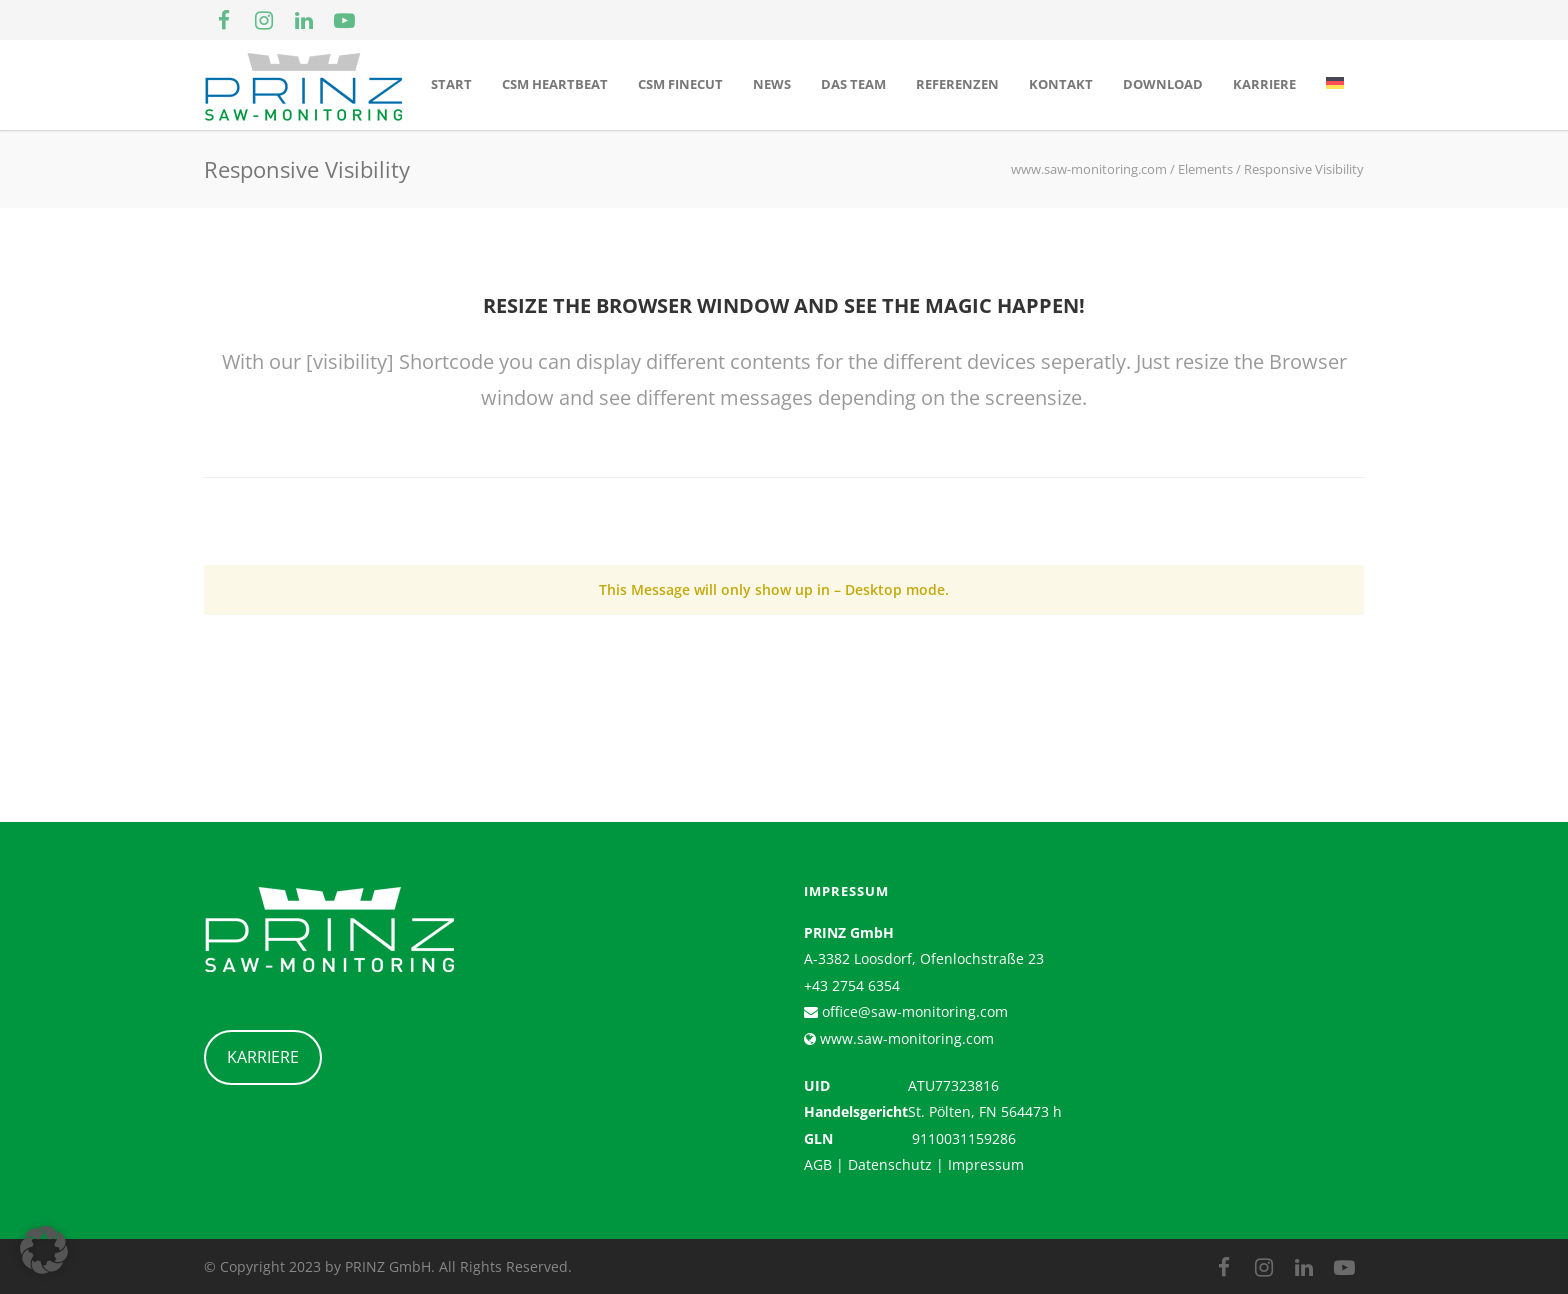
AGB (818, 1164)
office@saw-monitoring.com (913, 1011)
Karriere (1264, 84)
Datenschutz (890, 1164)
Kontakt (1061, 84)
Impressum (986, 1164)
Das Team (853, 84)
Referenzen (957, 84)
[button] (44, 1250)
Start (451, 84)
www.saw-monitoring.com (905, 1038)
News (772, 84)
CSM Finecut (680, 84)
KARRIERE (263, 1057)
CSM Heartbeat (555, 84)
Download (1163, 84)
